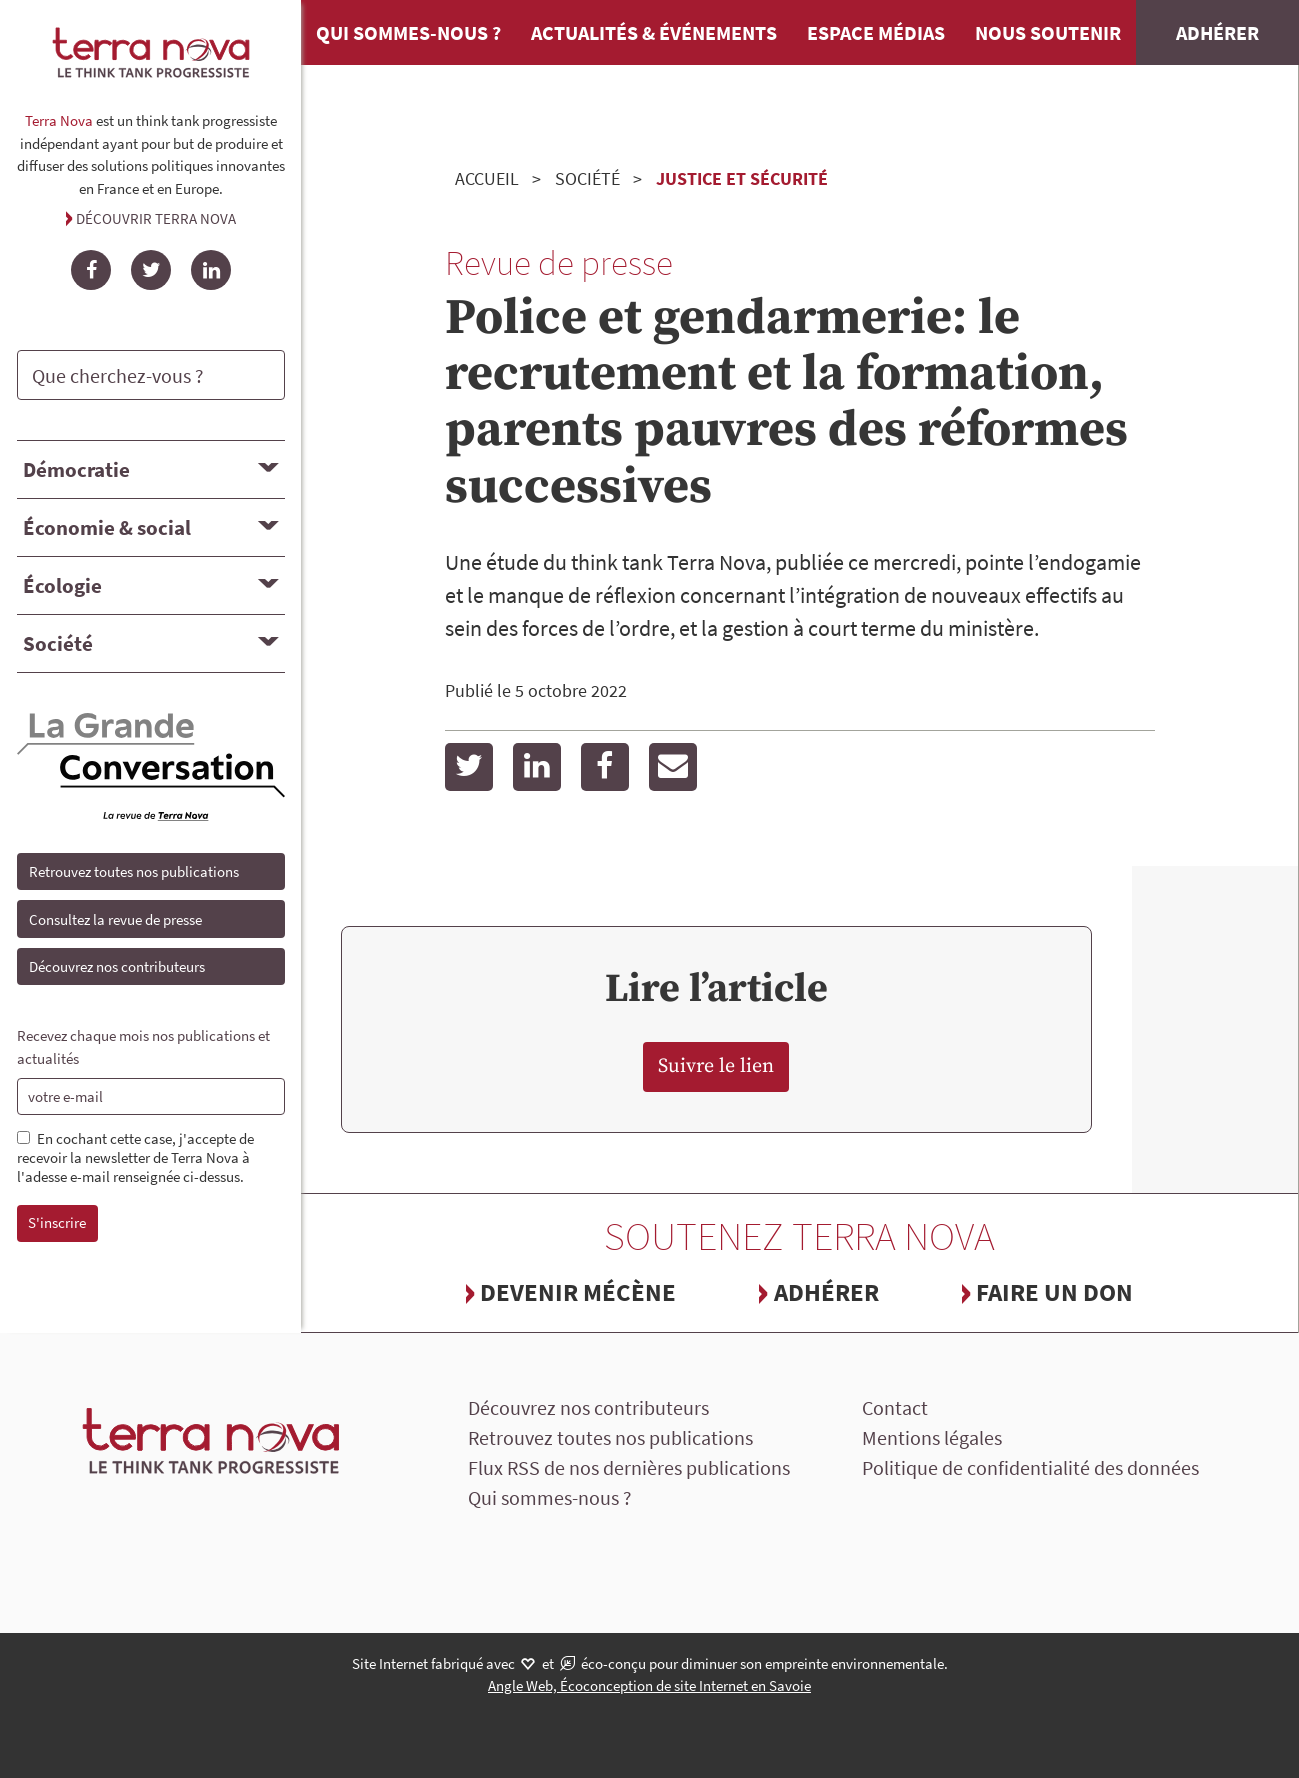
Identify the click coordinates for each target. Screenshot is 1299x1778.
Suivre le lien (716, 1066)
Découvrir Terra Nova (156, 218)
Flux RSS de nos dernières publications (629, 1467)
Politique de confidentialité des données (1030, 1467)
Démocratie (76, 469)
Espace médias (876, 32)
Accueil (487, 178)
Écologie (62, 585)
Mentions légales (932, 1437)
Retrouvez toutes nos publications (134, 871)
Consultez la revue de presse (115, 919)
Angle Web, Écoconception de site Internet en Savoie (649, 1685)
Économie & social (107, 527)
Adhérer (1217, 32)
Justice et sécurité (742, 178)
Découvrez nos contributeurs (117, 966)
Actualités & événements (654, 32)
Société (58, 643)
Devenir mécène (578, 1292)
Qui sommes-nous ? (408, 32)
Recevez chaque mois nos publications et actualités (143, 1047)
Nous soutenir (1048, 32)
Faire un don (1054, 1292)
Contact (895, 1407)
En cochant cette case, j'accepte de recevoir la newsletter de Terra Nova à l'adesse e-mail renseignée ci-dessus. (135, 1158)
